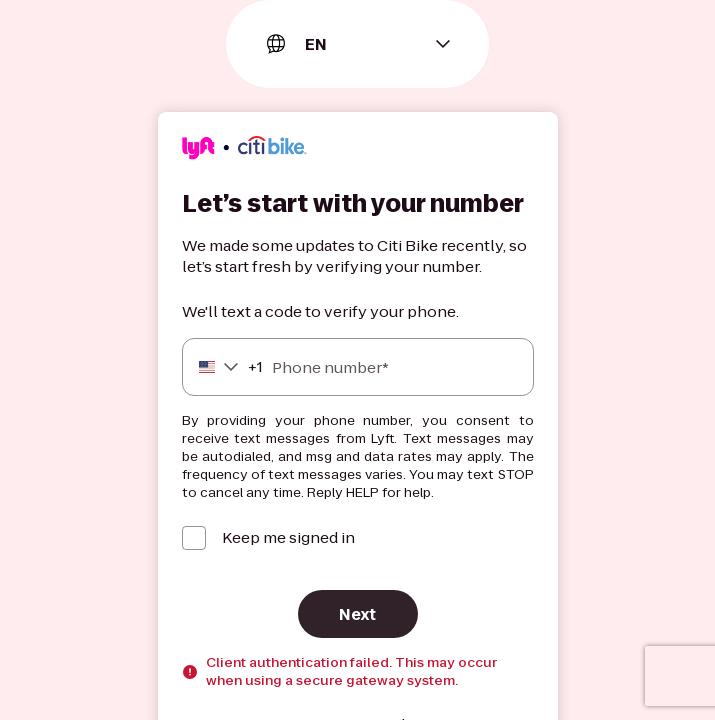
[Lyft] (244, 150)
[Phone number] (358, 367)
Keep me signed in (288, 537)
